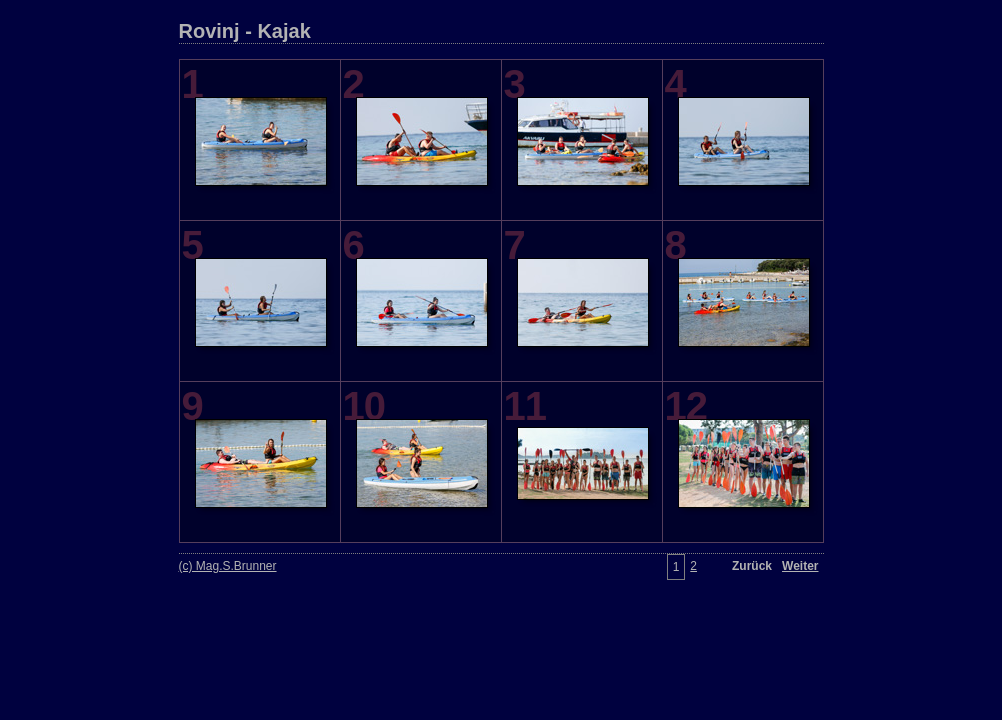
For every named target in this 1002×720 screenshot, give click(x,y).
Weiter (800, 566)
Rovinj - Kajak (245, 31)
